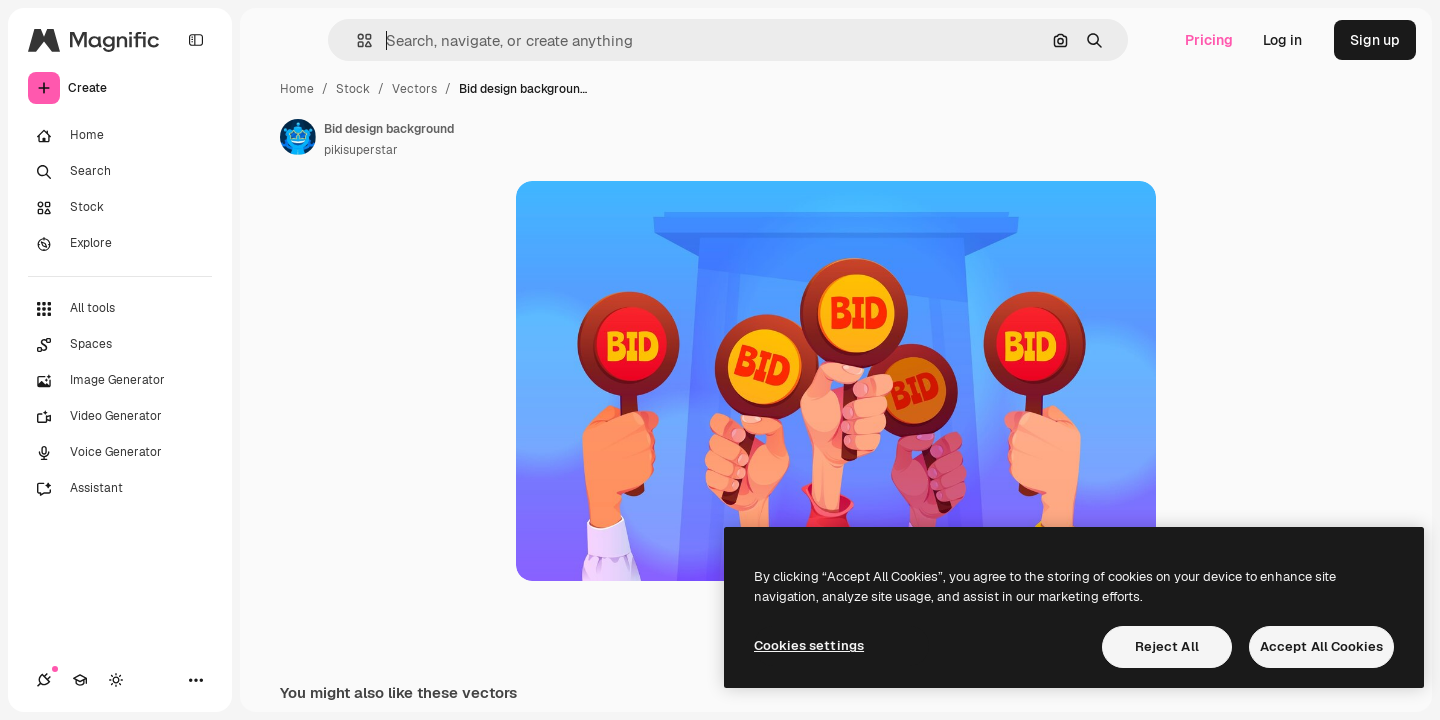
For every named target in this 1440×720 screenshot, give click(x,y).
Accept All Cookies (1321, 646)
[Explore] (120, 244)
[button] (356, 40)
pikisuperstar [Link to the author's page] (361, 150)
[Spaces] (120, 345)
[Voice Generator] (120, 453)
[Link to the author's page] (298, 137)
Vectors (414, 89)
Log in (1282, 40)
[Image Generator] (120, 381)
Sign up (1375, 40)
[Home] (120, 136)
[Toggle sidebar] (196, 40)
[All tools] (120, 309)
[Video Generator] (120, 417)
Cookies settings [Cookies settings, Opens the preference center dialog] (809, 645)
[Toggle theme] (116, 680)
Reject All (1167, 646)
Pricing (1209, 40)
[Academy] (80, 680)
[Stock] (120, 208)
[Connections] (44, 680)
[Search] (120, 172)
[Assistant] (120, 489)
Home (297, 89)
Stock (353, 89)
